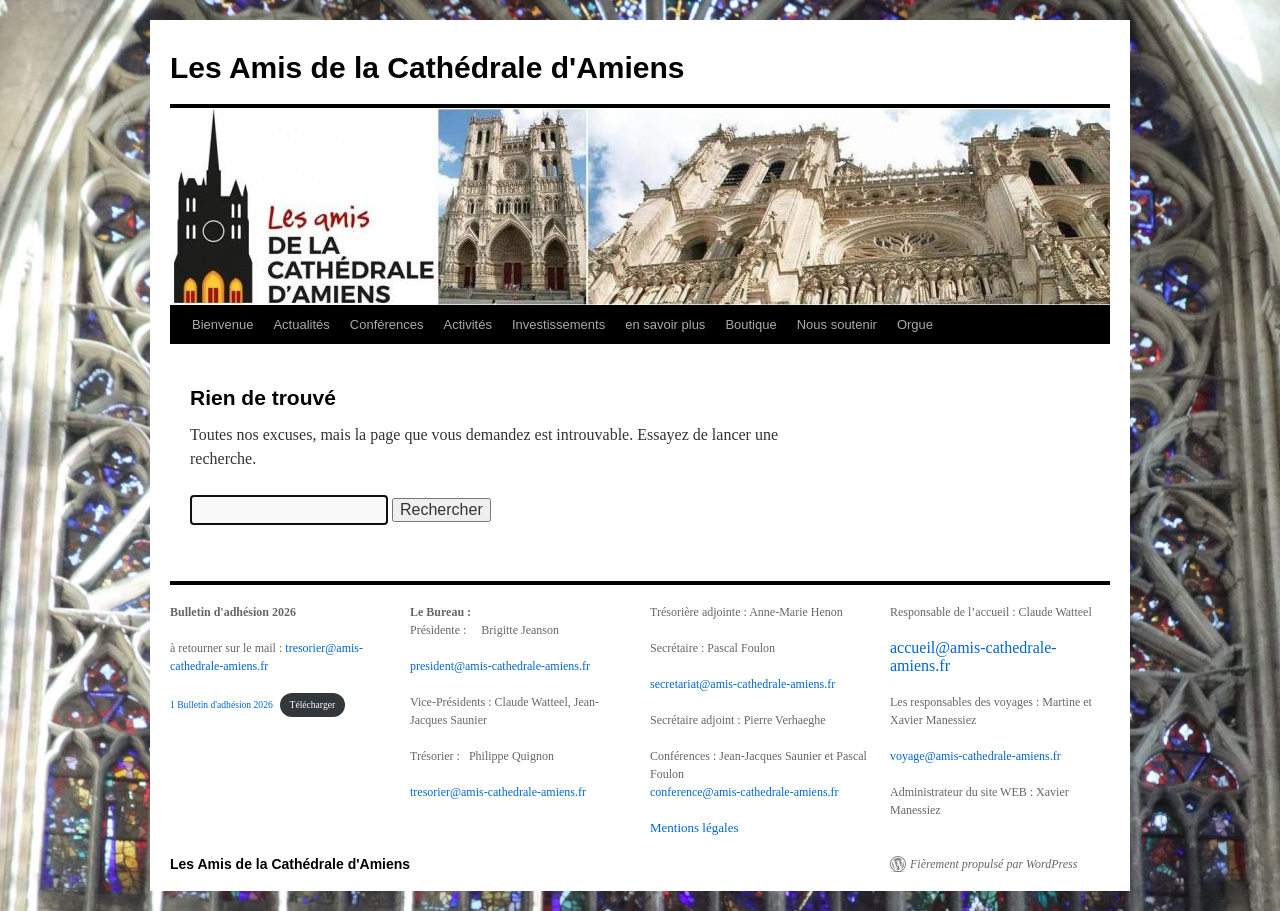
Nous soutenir (837, 324)
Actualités (301, 324)
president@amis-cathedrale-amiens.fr (500, 666)
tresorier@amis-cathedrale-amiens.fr (498, 792)
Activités (468, 324)
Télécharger (313, 704)
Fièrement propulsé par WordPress (993, 864)
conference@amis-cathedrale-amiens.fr (744, 792)
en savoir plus (665, 324)
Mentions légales (694, 827)
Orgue (915, 324)
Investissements (558, 324)
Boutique (750, 324)
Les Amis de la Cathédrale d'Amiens (427, 67)
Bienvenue (222, 324)
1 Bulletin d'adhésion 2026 (221, 704)
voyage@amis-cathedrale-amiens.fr (975, 756)
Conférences (387, 324)
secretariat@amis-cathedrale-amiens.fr (742, 684)
